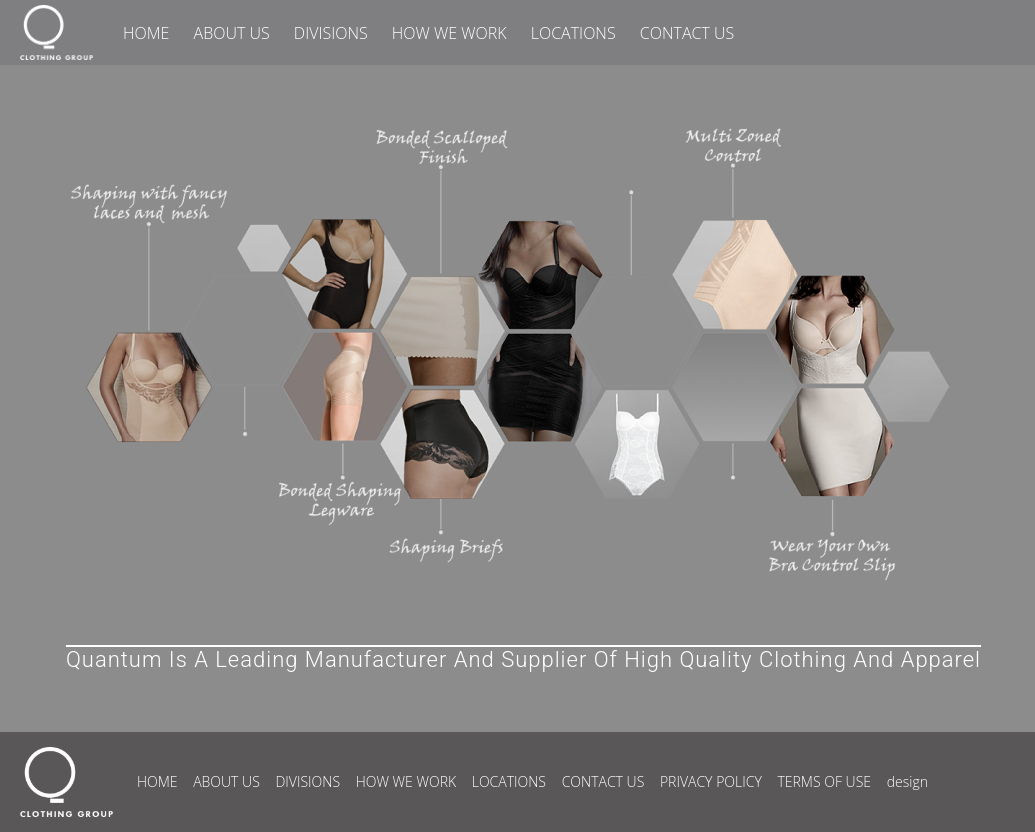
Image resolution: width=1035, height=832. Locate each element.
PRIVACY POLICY (711, 781)
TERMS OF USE (824, 781)
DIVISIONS (331, 33)
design (907, 781)
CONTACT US (687, 33)
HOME (146, 33)
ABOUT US (232, 33)
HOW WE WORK (449, 33)
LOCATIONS (573, 33)
